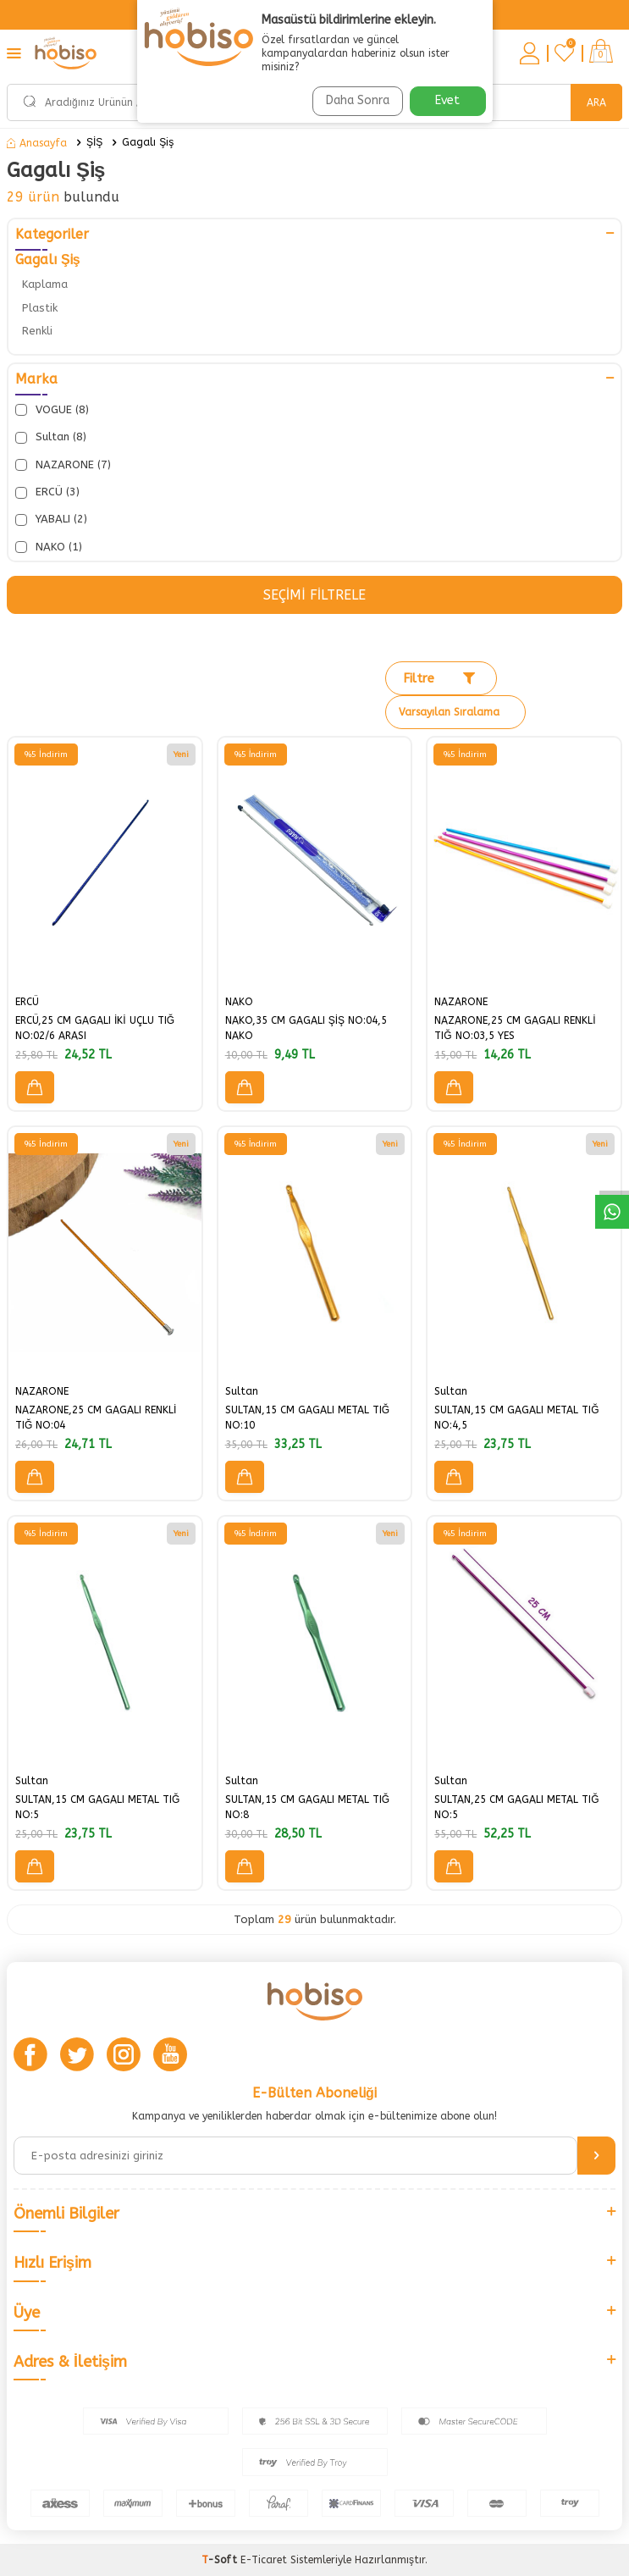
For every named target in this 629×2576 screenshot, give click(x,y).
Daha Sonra (357, 100)
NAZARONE (461, 1002)
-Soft (220, 2560)
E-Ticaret (263, 2560)
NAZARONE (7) (63, 465)
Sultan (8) (50, 437)
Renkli (37, 330)
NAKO (239, 1002)
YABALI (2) (51, 519)
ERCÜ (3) (47, 492)
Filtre (439, 678)
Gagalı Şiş (148, 142)
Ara (596, 102)
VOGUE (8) (52, 410)
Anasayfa (37, 143)
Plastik (40, 307)
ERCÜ (27, 1002)
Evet (447, 100)
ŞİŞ (94, 142)
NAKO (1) (48, 547)
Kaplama (45, 284)
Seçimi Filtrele (314, 595)
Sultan (241, 1391)
